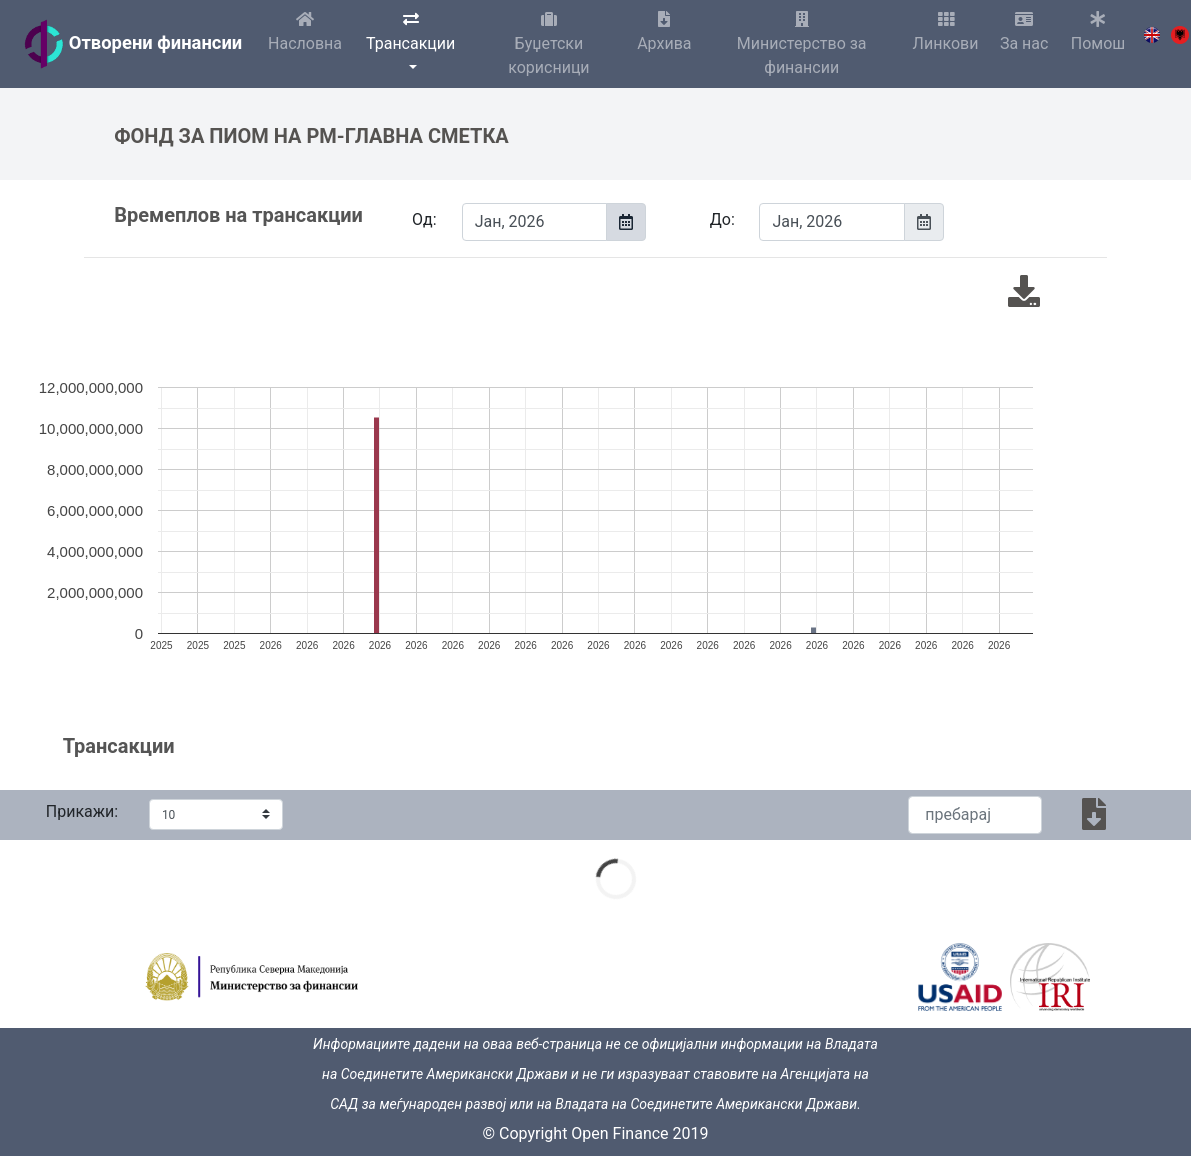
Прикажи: (82, 811)
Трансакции (411, 32)
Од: (424, 219)
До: (722, 219)
